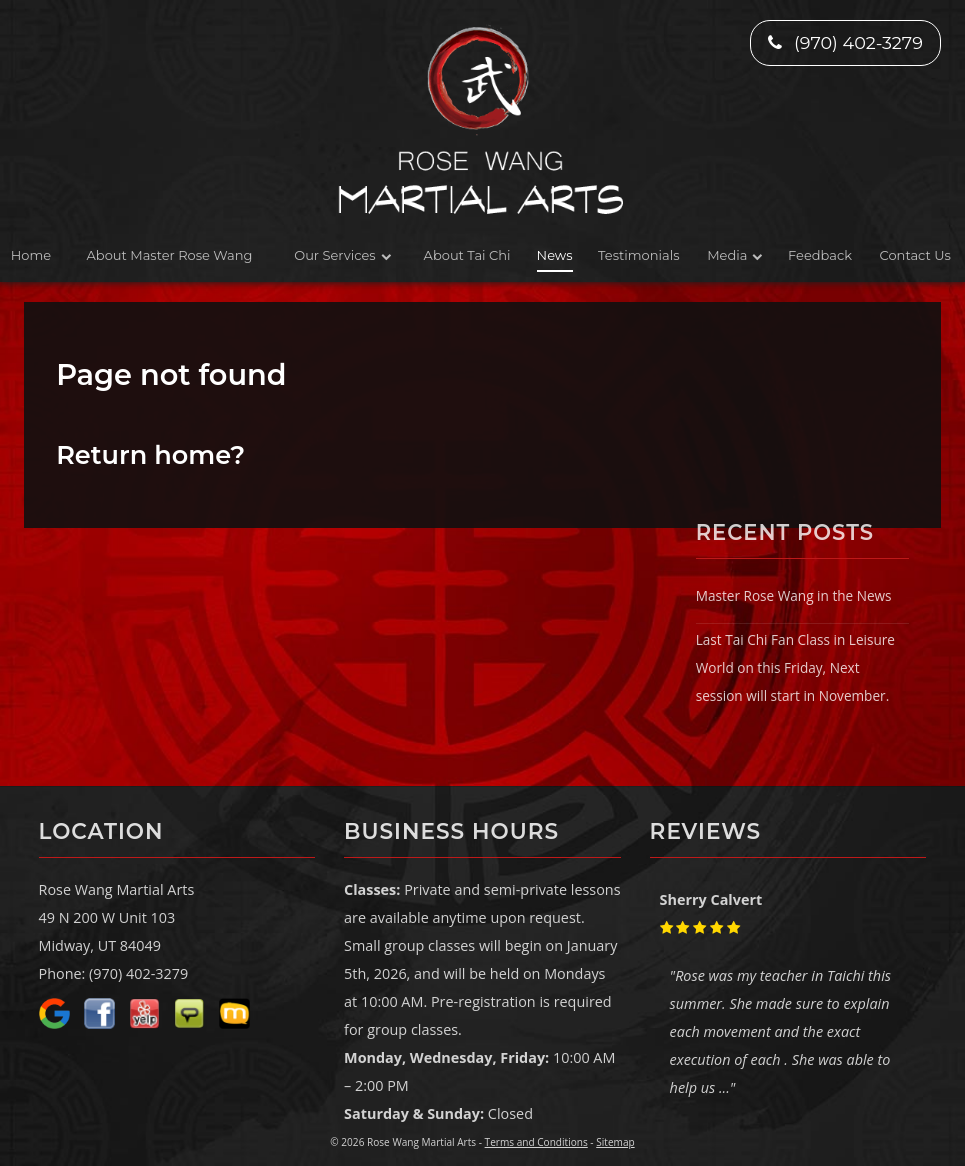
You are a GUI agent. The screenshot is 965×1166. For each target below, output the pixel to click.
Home (31, 255)
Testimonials (638, 255)
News (555, 255)
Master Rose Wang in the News (794, 595)
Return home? (150, 454)
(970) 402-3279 (845, 42)
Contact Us (915, 255)
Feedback (820, 255)
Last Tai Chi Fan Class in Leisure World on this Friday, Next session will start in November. (795, 667)
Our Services (334, 255)
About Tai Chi (467, 255)
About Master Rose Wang (170, 255)
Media (727, 255)
